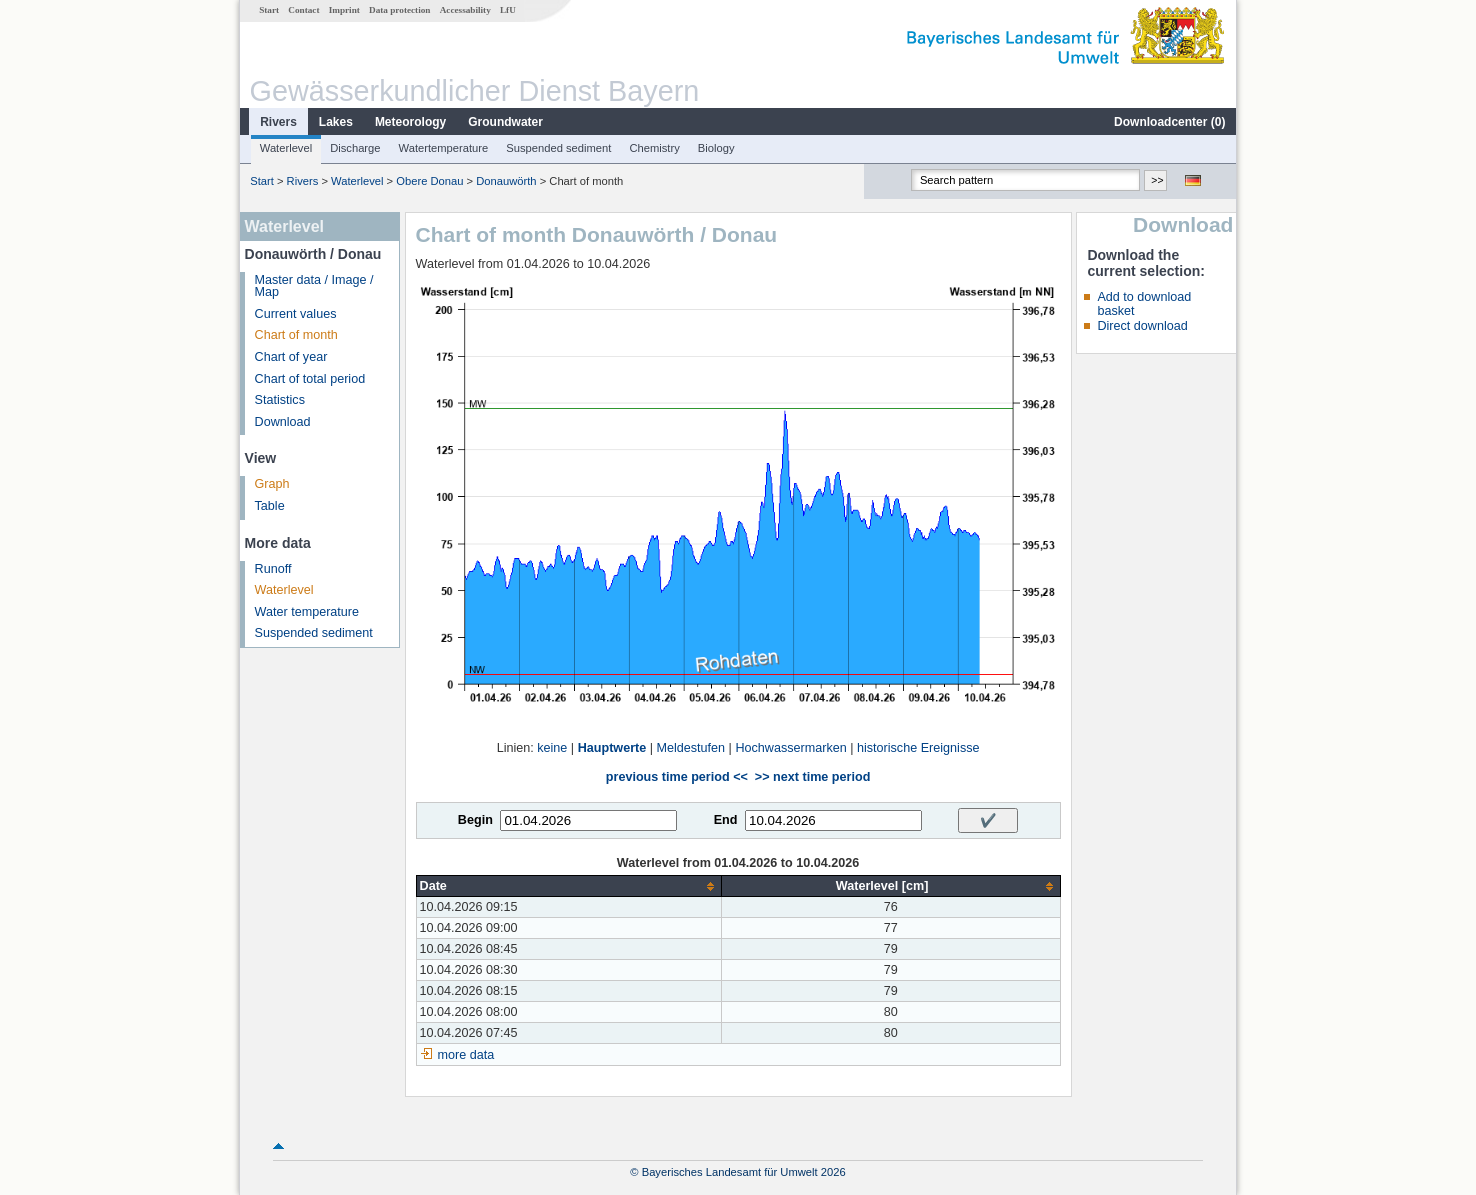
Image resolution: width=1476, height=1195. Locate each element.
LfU (508, 10)
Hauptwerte (612, 748)
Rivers (278, 122)
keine (552, 748)
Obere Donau (429, 181)
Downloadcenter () (1169, 122)
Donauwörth (506, 181)
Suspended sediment (558, 148)
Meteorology (410, 122)
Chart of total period (310, 379)
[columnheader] (568, 886)
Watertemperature (444, 148)
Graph (272, 484)
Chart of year (291, 357)
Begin (475, 820)
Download (283, 422)
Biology (716, 148)
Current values (296, 314)
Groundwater (505, 122)
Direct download (1142, 326)
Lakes (336, 122)
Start (269, 10)
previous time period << (677, 777)
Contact (303, 10)
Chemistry (654, 148)
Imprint (344, 10)
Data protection (399, 10)
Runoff (273, 569)
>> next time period (812, 777)
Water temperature (307, 612)
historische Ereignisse (918, 748)
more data (466, 1055)
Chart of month (296, 335)
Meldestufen (691, 748)
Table (270, 506)
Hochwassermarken (790, 748)
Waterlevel (286, 148)
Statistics (280, 400)
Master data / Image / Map (314, 286)
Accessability (465, 10)
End (726, 820)
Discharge (355, 148)
